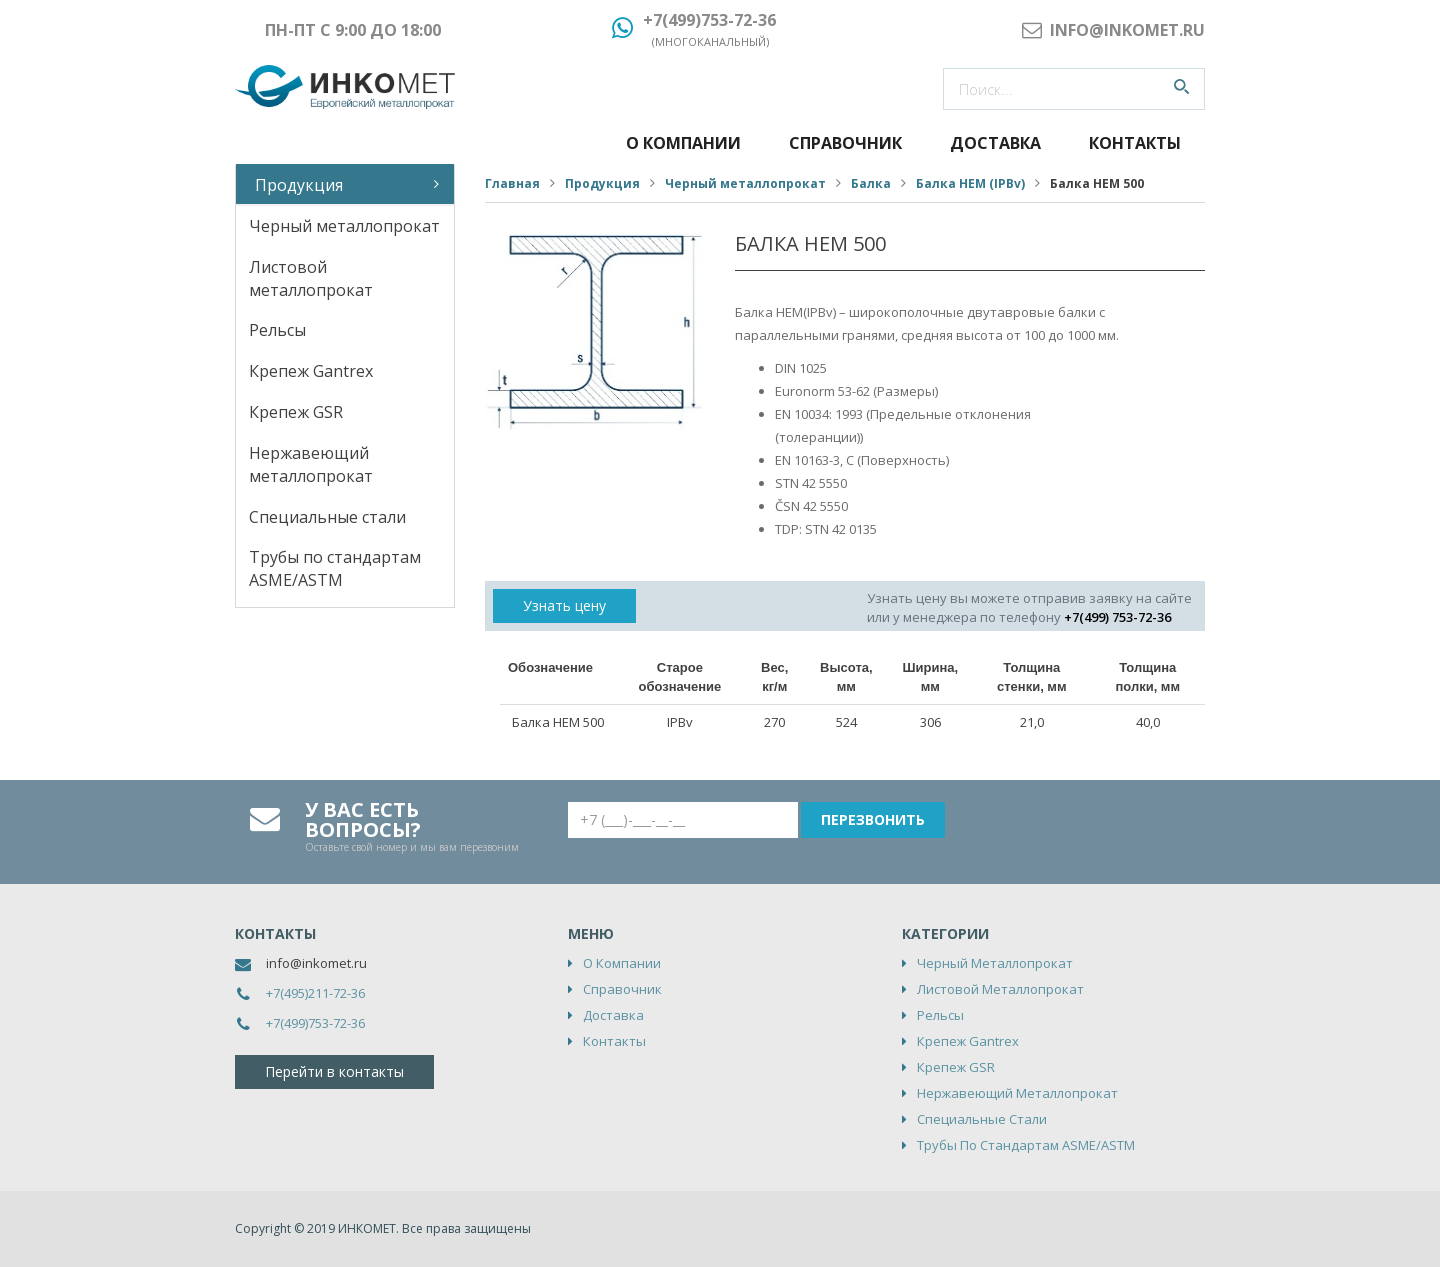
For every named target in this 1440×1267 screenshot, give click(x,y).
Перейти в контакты (334, 1071)
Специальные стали (327, 517)
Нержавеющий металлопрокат (311, 464)
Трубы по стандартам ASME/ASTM (335, 568)
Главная (512, 183)
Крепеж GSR (296, 412)
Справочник (845, 143)
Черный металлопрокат (344, 226)
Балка (871, 183)
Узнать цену (564, 605)
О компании (683, 143)
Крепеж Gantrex (311, 371)
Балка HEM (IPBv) (970, 183)
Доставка (995, 143)
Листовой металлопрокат (311, 278)
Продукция (299, 185)
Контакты (1135, 143)
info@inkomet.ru (316, 963)
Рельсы (277, 330)
